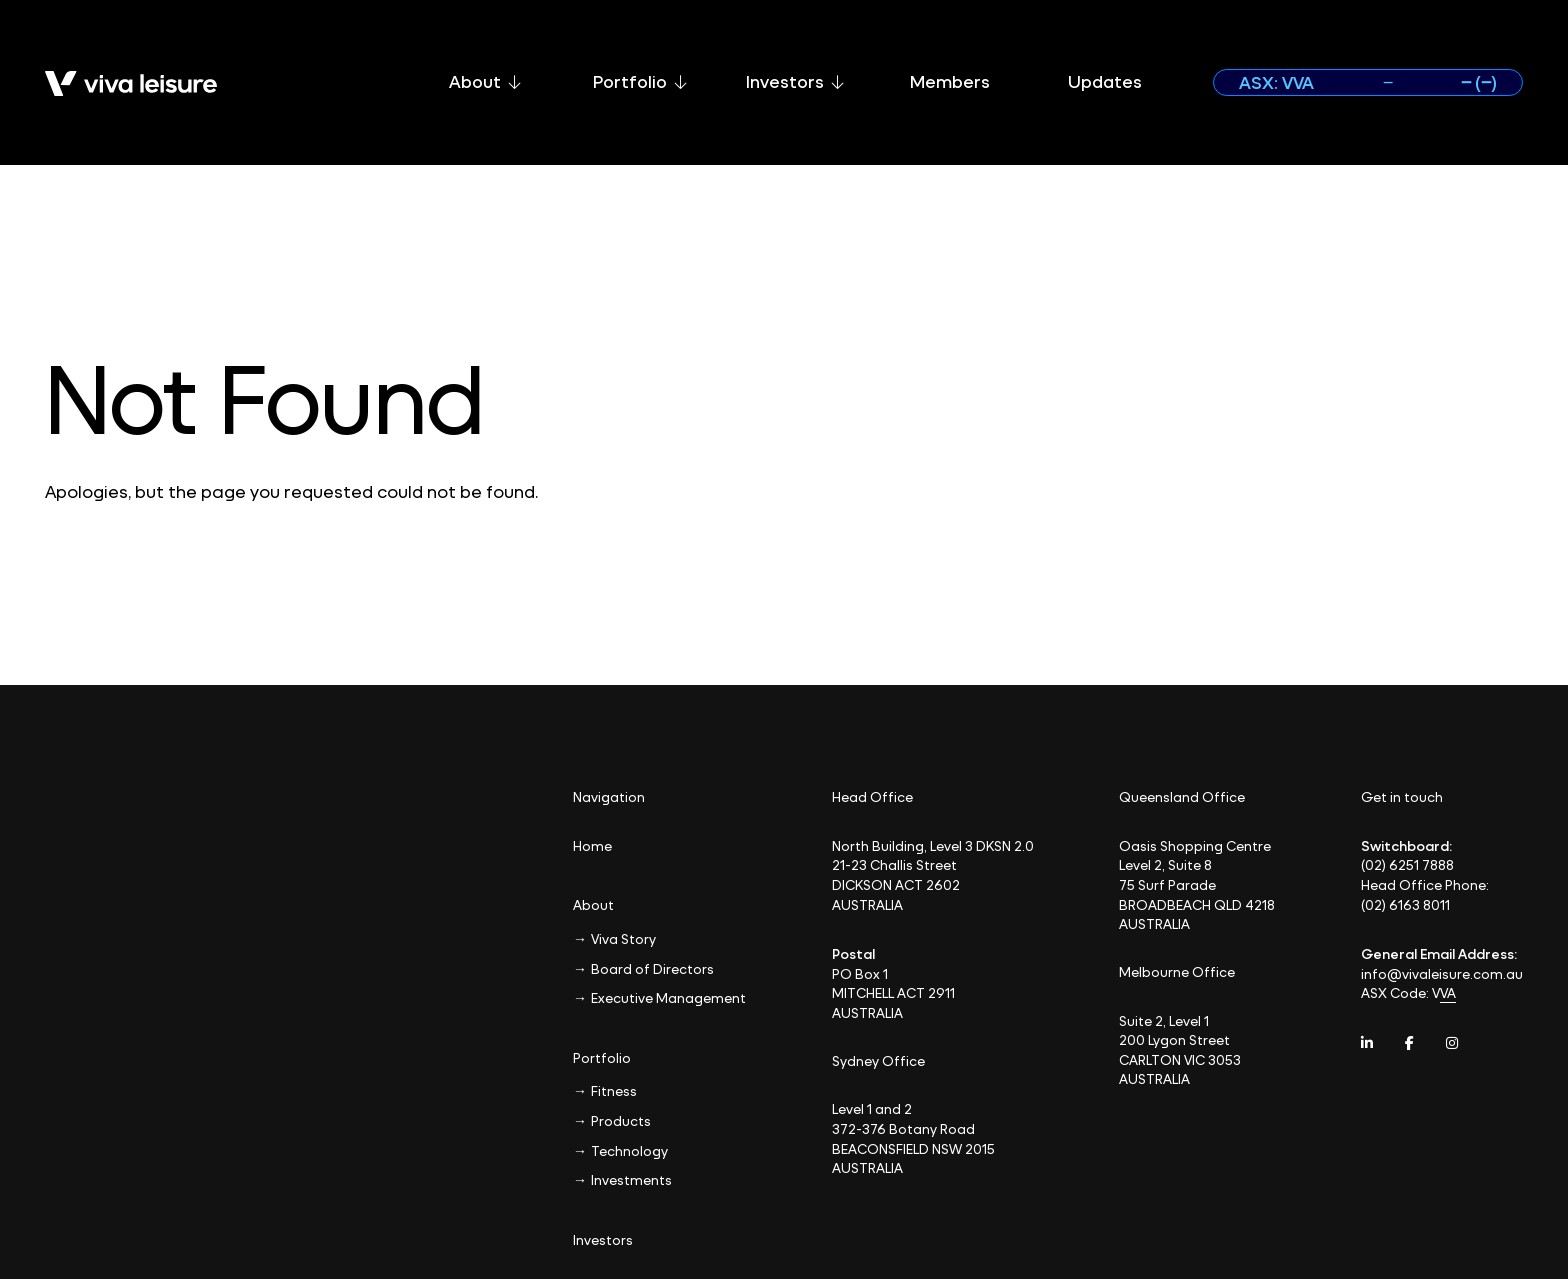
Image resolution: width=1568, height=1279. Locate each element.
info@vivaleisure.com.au (1442, 973)
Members (950, 81)
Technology (629, 1150)
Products (621, 1120)
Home (592, 845)
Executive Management (668, 997)
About (485, 81)
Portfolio (640, 81)
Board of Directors (652, 968)
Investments (631, 1179)
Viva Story (623, 938)
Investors (795, 81)
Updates (1105, 81)
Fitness (614, 1090)
